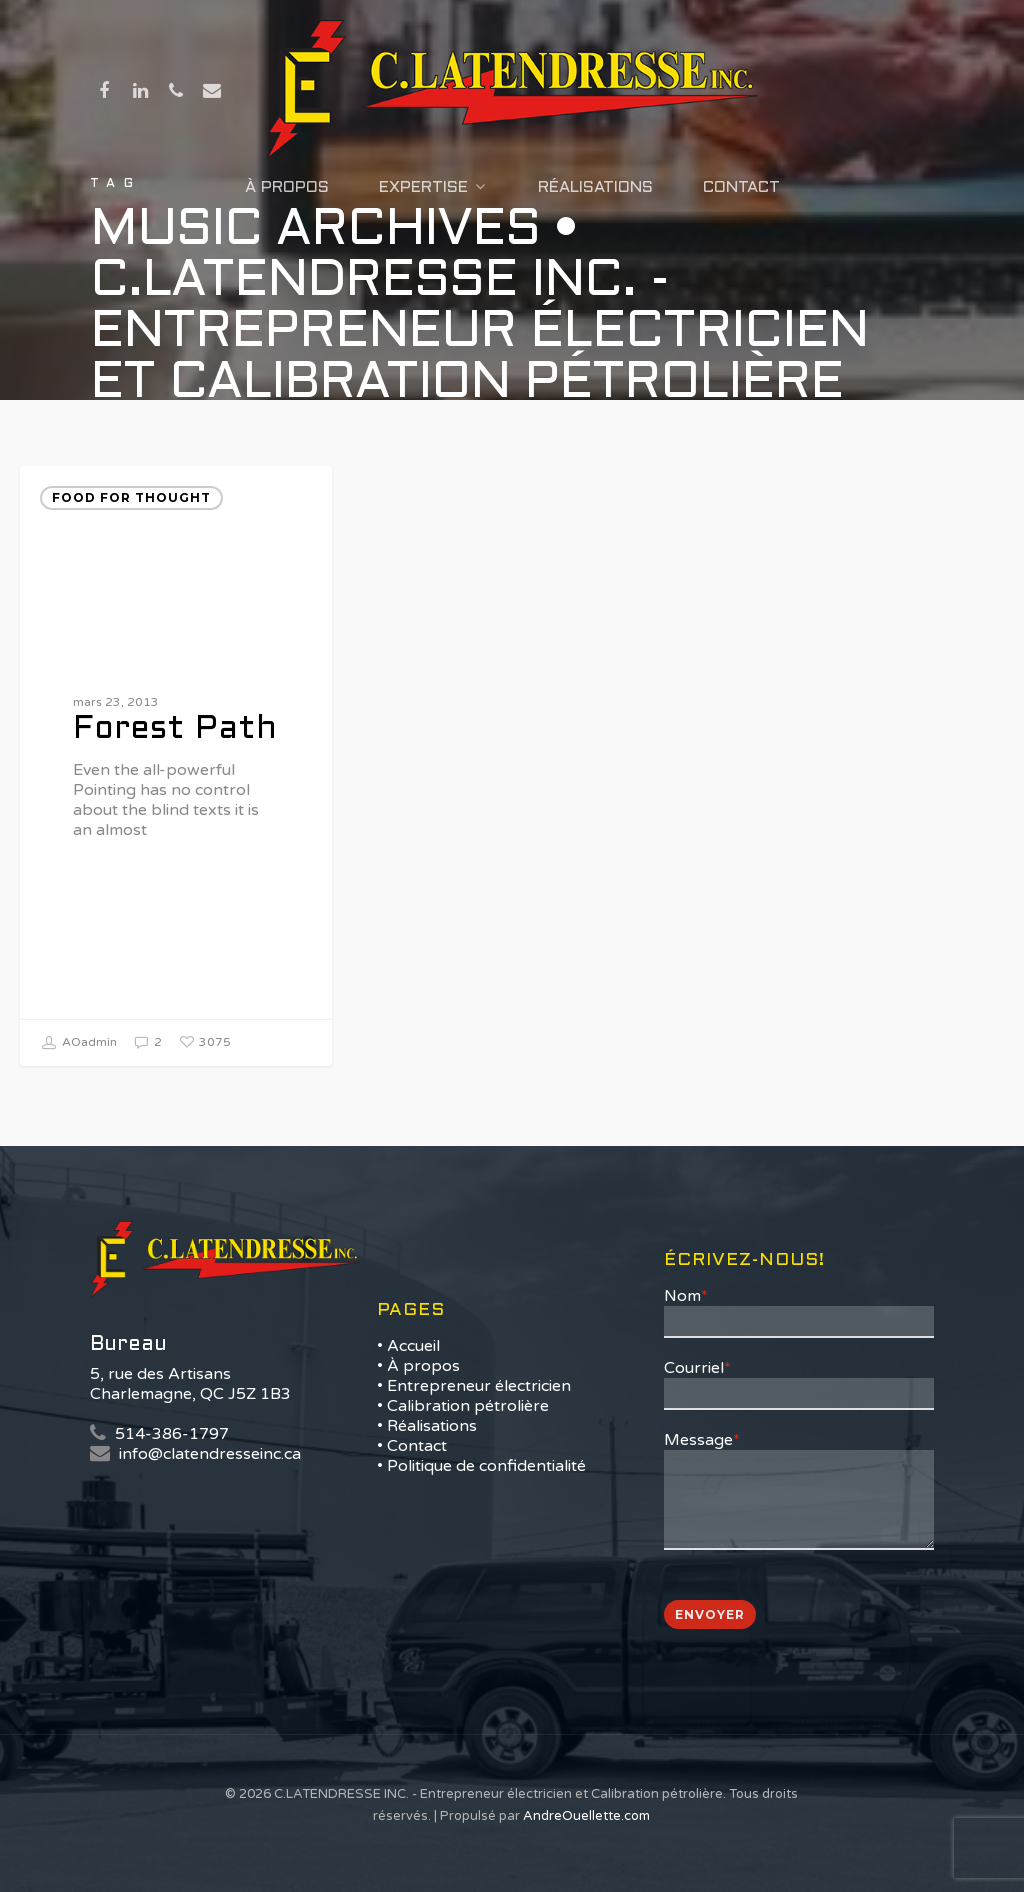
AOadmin (79, 1043)
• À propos (418, 1366)
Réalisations (595, 187)
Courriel (697, 1368)
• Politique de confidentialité (481, 1466)
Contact (741, 187)
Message (702, 1440)
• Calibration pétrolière (463, 1406)
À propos (287, 187)
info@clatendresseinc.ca (210, 1454)
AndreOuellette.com (586, 1816)
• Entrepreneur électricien (474, 1386)
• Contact (412, 1446)
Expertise (431, 188)
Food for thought (131, 497)
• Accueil (408, 1346)
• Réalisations (427, 1426)
